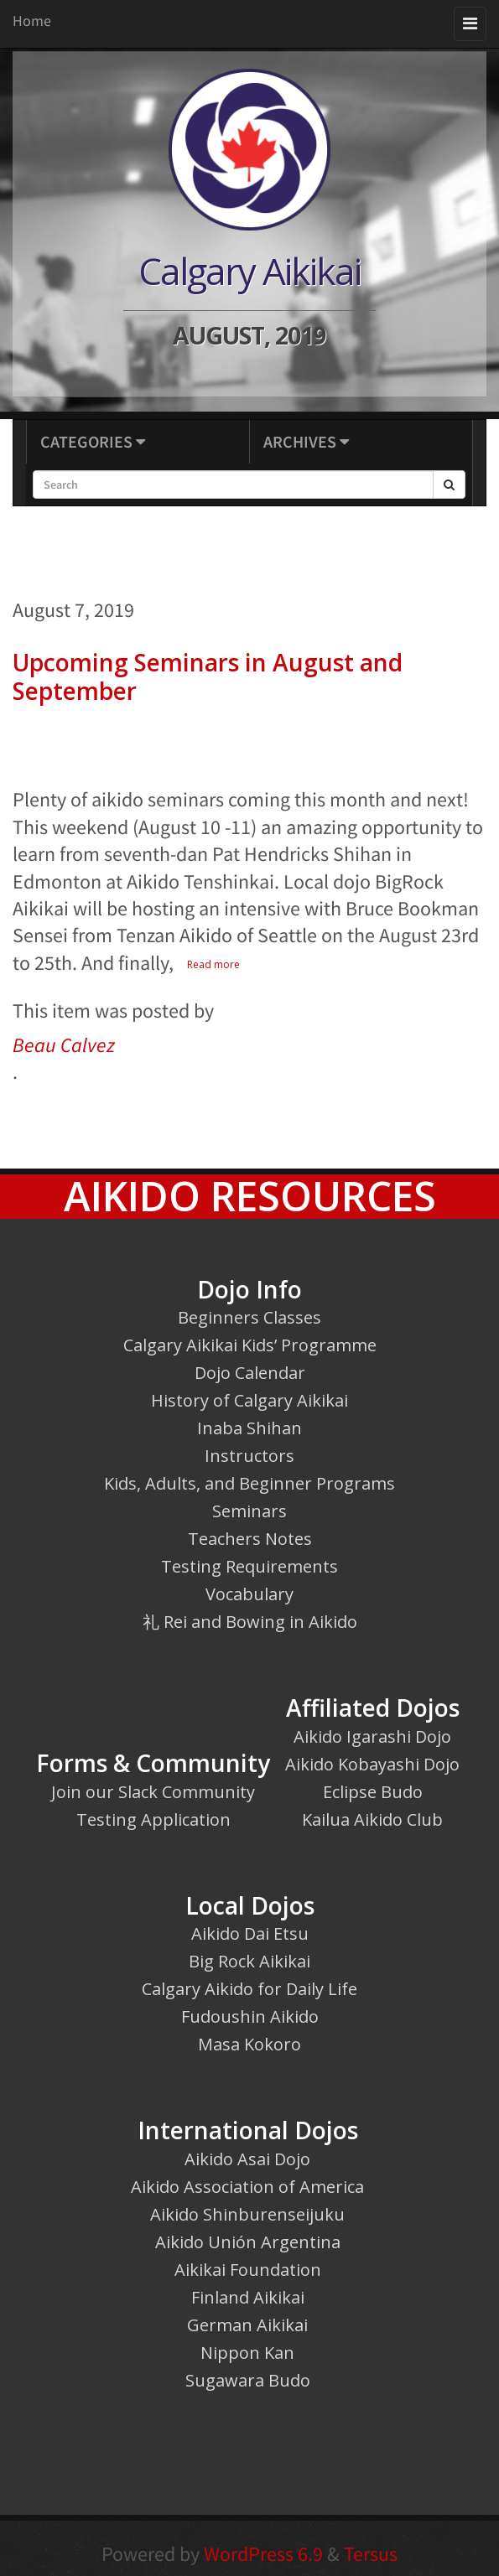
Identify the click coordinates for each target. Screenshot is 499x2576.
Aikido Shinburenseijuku (247, 2214)
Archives (306, 441)
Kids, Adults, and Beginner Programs (249, 1483)
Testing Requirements (249, 1566)
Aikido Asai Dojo (247, 2159)
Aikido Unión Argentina (247, 2242)
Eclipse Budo (373, 1791)
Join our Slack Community (153, 1791)
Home (32, 20)
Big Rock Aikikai (249, 1961)
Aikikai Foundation (247, 2269)
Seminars (249, 1511)
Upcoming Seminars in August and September (208, 676)
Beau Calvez (64, 1045)
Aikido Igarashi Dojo (372, 1736)
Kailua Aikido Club (372, 1819)
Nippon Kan (247, 2352)
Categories (92, 441)
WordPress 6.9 (263, 2554)
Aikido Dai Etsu (250, 1933)
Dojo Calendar (250, 1372)
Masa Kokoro (249, 2044)
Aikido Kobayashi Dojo (372, 1764)
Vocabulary (249, 1594)
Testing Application (153, 1819)
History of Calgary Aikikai (249, 1400)
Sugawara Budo (247, 2380)
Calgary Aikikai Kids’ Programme (250, 1345)
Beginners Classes (249, 1317)
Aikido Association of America (247, 2186)
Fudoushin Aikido (250, 2016)
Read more (213, 964)
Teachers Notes (250, 1538)
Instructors (249, 1455)
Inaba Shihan (249, 1428)
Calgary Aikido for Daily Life (249, 1988)
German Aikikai (247, 2325)
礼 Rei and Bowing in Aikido (250, 1621)
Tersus (371, 2554)
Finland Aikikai (247, 2297)
